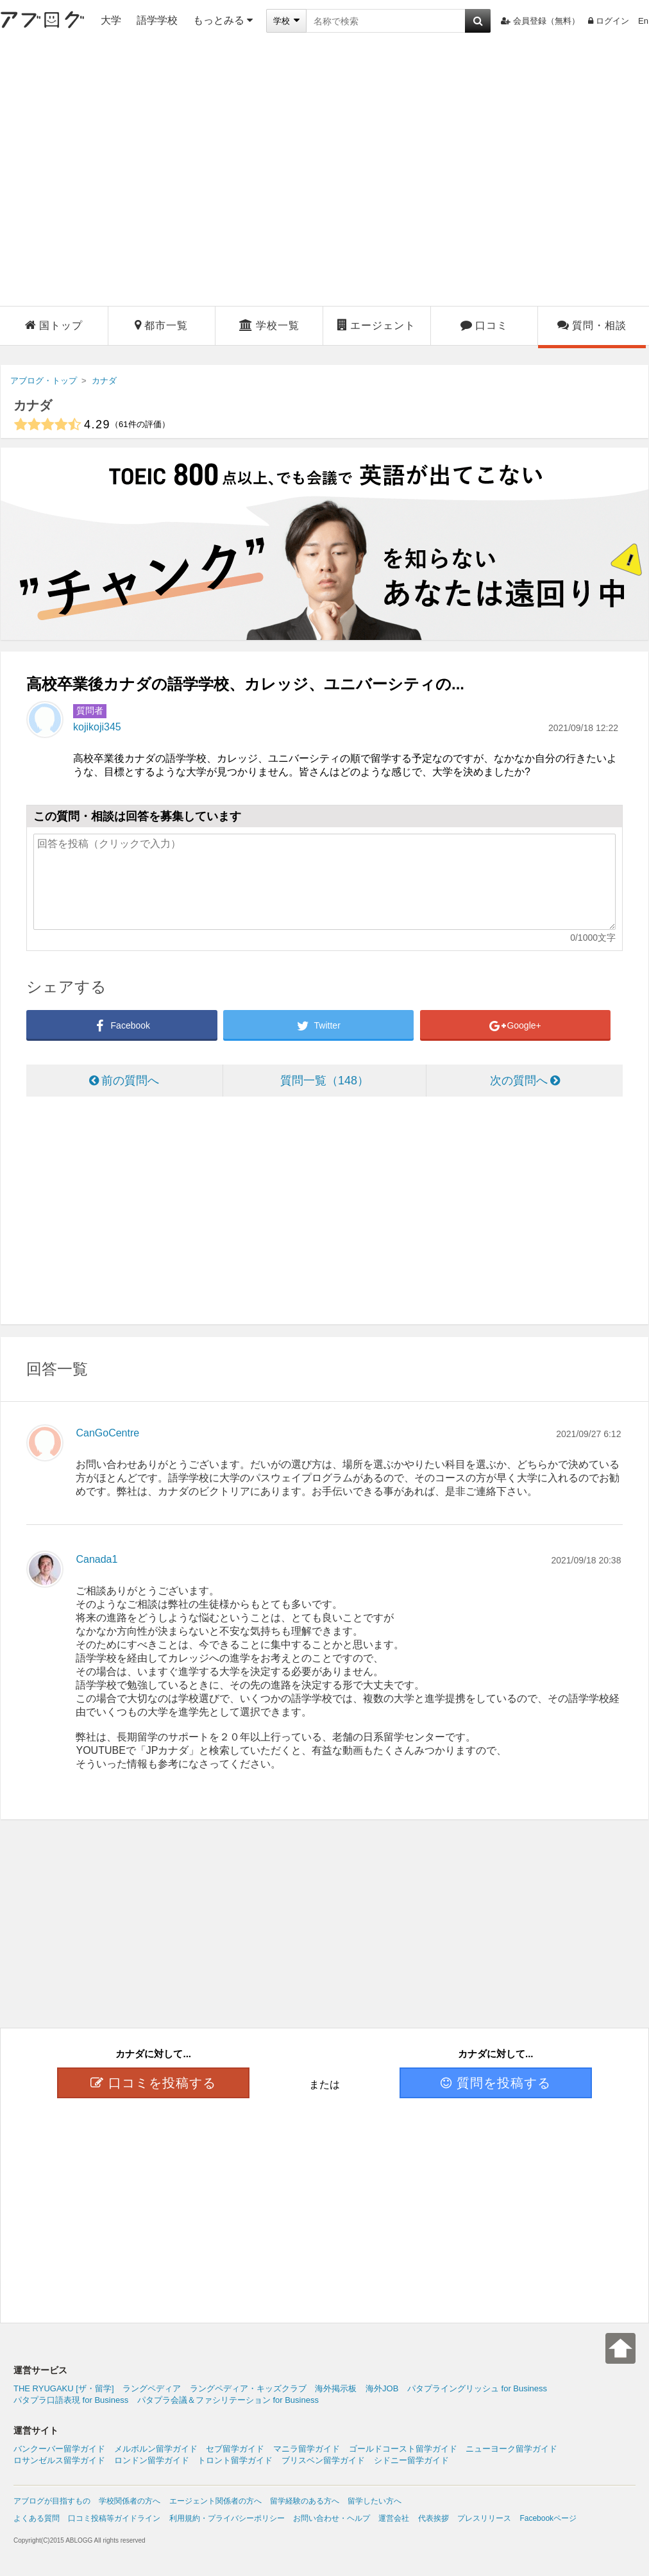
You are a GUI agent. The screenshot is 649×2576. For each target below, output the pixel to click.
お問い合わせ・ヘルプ (331, 2518)
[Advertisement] (125, 173)
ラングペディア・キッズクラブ (248, 2388)
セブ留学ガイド (235, 2449)
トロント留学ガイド (235, 2460)
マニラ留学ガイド (306, 2449)
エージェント (376, 325)
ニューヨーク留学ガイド (511, 2449)
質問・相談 (592, 325)
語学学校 (157, 20)
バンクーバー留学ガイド (59, 2449)
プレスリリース (484, 2518)
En (643, 21)
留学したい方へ (374, 2500)
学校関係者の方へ (129, 2500)
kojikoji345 (97, 726)
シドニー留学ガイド (411, 2460)
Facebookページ (548, 2518)
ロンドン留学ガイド (151, 2460)
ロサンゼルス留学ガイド (59, 2460)
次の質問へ (525, 1080)
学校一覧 (269, 325)
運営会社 (393, 2518)
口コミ (484, 325)
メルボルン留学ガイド (156, 2449)
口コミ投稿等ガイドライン (114, 2518)
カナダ (32, 405)
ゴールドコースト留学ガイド (403, 2449)
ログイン (608, 21)
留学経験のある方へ (304, 2500)
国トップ (54, 325)
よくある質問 (36, 2518)
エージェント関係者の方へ (215, 2500)
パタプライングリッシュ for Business (477, 2388)
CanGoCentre (107, 1432)
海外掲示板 (336, 2388)
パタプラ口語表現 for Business (70, 2400)
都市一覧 (161, 325)
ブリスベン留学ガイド (323, 2460)
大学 (111, 20)
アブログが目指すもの (51, 2500)
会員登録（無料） (540, 21)
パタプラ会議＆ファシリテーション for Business (228, 2400)
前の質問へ (124, 1080)
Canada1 (96, 1559)
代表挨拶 (433, 2518)
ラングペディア (151, 2388)
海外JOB (382, 2388)
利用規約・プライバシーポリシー (227, 2518)
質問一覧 (324, 1080)
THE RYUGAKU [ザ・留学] (63, 2388)
